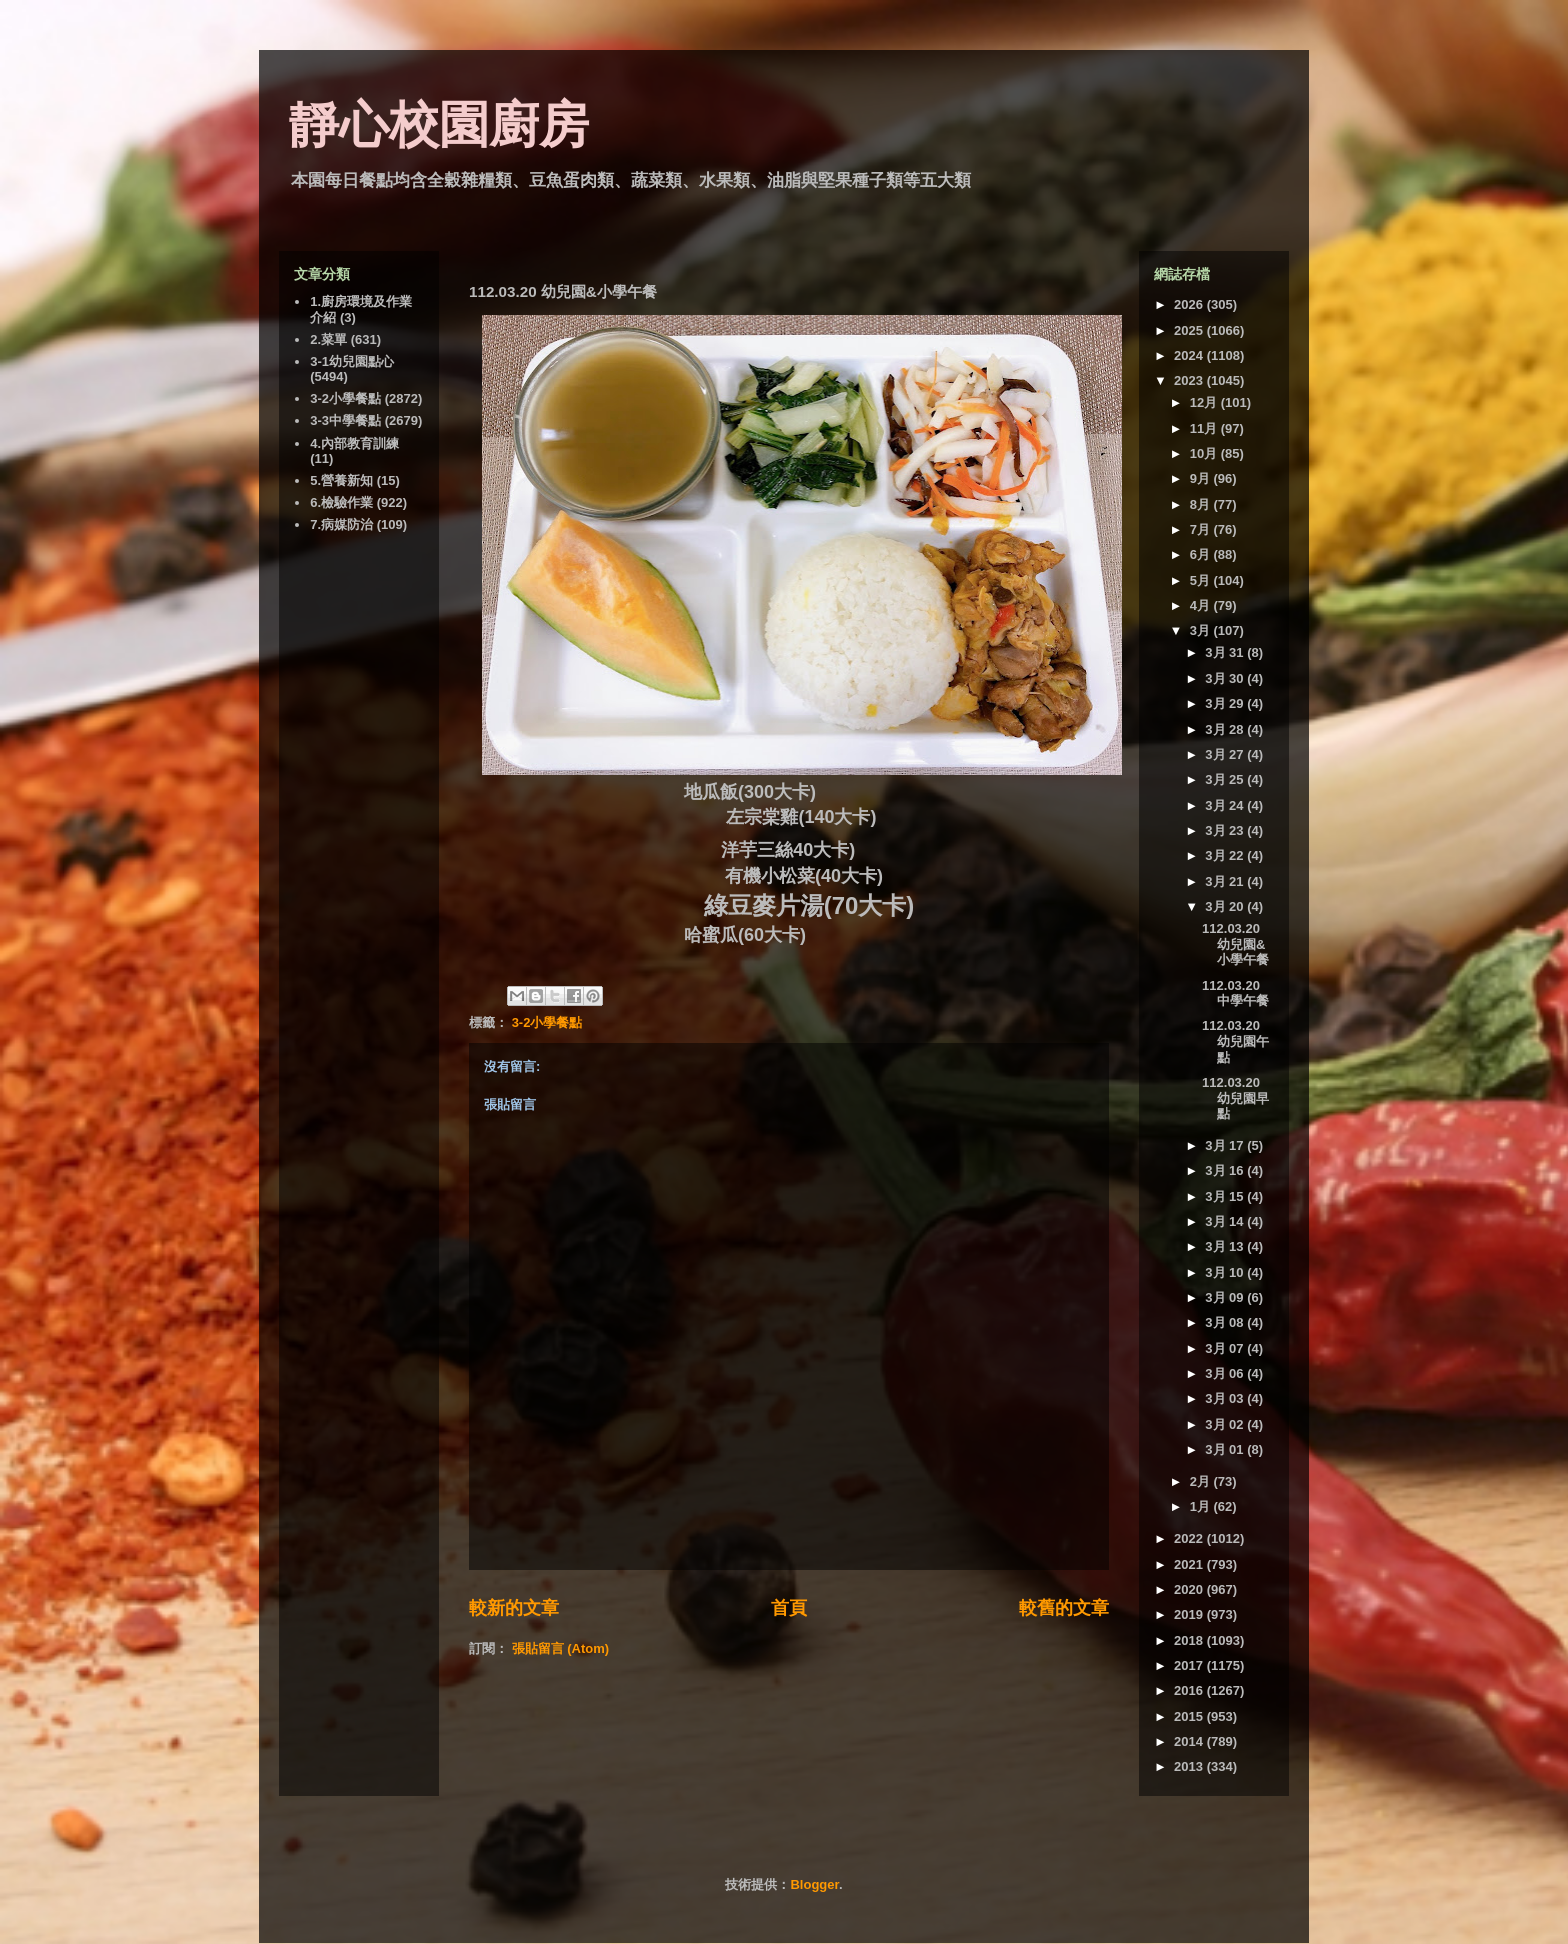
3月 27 (1226, 754)
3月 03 (1226, 1398)
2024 (1190, 355)
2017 (1190, 1665)
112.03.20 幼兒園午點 (1235, 1041)
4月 (1202, 605)
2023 (1190, 380)
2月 (1202, 1481)
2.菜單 (328, 339)
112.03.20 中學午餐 (1235, 993)
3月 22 (1226, 855)
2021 (1190, 1564)
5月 (1202, 580)
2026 (1190, 304)
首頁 (789, 1608)
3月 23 (1226, 830)
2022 (1190, 1538)
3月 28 (1226, 729)
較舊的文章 (1064, 1608)
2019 (1190, 1614)
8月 (1202, 504)
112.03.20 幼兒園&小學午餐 (1235, 944)
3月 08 (1226, 1322)
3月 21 (1226, 881)
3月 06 (1226, 1373)
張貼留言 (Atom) (561, 1648)
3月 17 (1226, 1145)
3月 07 (1226, 1348)
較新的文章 (514, 1608)
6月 (1202, 554)
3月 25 (1226, 779)
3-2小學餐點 (547, 1022)
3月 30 (1226, 678)
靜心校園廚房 (439, 125)
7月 (1202, 529)
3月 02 (1226, 1424)
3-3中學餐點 (345, 420)
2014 (1190, 1741)
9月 (1202, 478)
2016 (1190, 1690)
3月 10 (1226, 1272)
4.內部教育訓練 (354, 443)
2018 (1190, 1640)
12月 (1205, 402)
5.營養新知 (341, 480)
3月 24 (1226, 805)
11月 (1205, 428)
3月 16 (1226, 1170)
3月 (1202, 630)
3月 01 (1226, 1449)
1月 (1202, 1506)
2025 (1190, 330)
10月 (1205, 453)
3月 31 (1226, 652)
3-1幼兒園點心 (352, 361)
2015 (1190, 1716)
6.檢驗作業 (341, 502)
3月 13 (1226, 1246)
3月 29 (1226, 703)
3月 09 (1226, 1297)
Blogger (814, 1884)
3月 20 (1226, 906)
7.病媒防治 (341, 524)
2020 (1190, 1589)
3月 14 (1226, 1221)
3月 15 (1226, 1196)
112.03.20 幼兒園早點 (1235, 1098)
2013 (1190, 1766)
